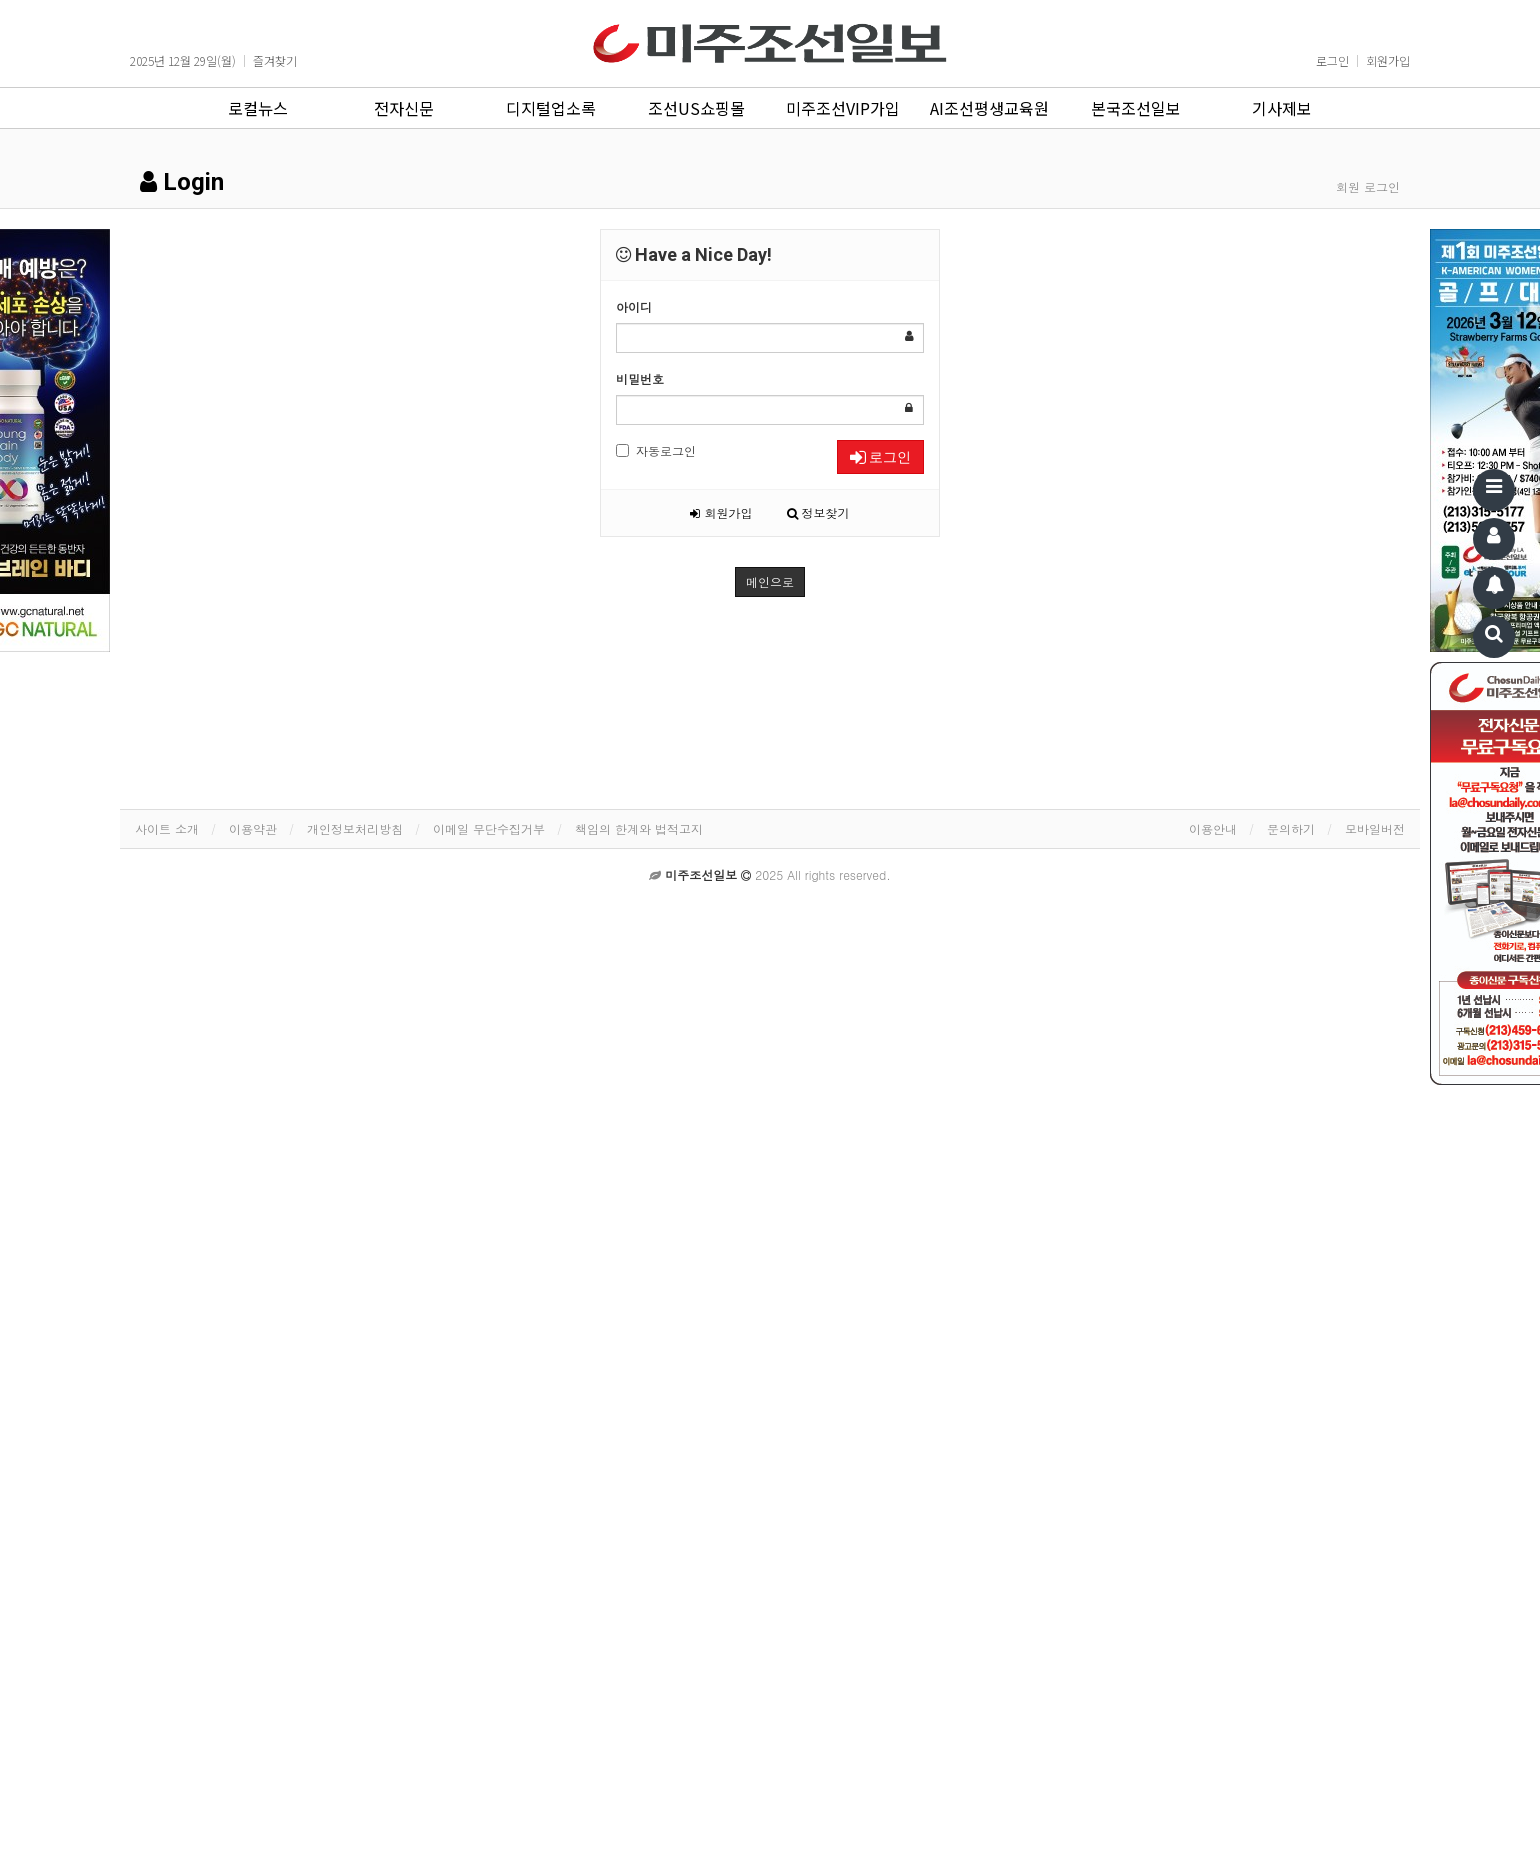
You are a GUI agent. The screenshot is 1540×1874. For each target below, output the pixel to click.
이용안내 (1213, 828)
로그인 (1332, 61)
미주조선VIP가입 (843, 108)
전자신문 (404, 108)
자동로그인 (656, 450)
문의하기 (1291, 828)
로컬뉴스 (258, 108)
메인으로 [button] (770, 581)
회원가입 (1388, 61)
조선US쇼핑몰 (696, 108)
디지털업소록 (551, 108)
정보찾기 (818, 512)
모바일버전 (1375, 828)
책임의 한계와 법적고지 (639, 828)
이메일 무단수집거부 (489, 828)
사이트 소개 (167, 828)
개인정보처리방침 (355, 828)
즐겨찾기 (275, 61)
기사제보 (1282, 108)
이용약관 (253, 828)
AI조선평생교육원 (989, 108)
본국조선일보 (1136, 108)
